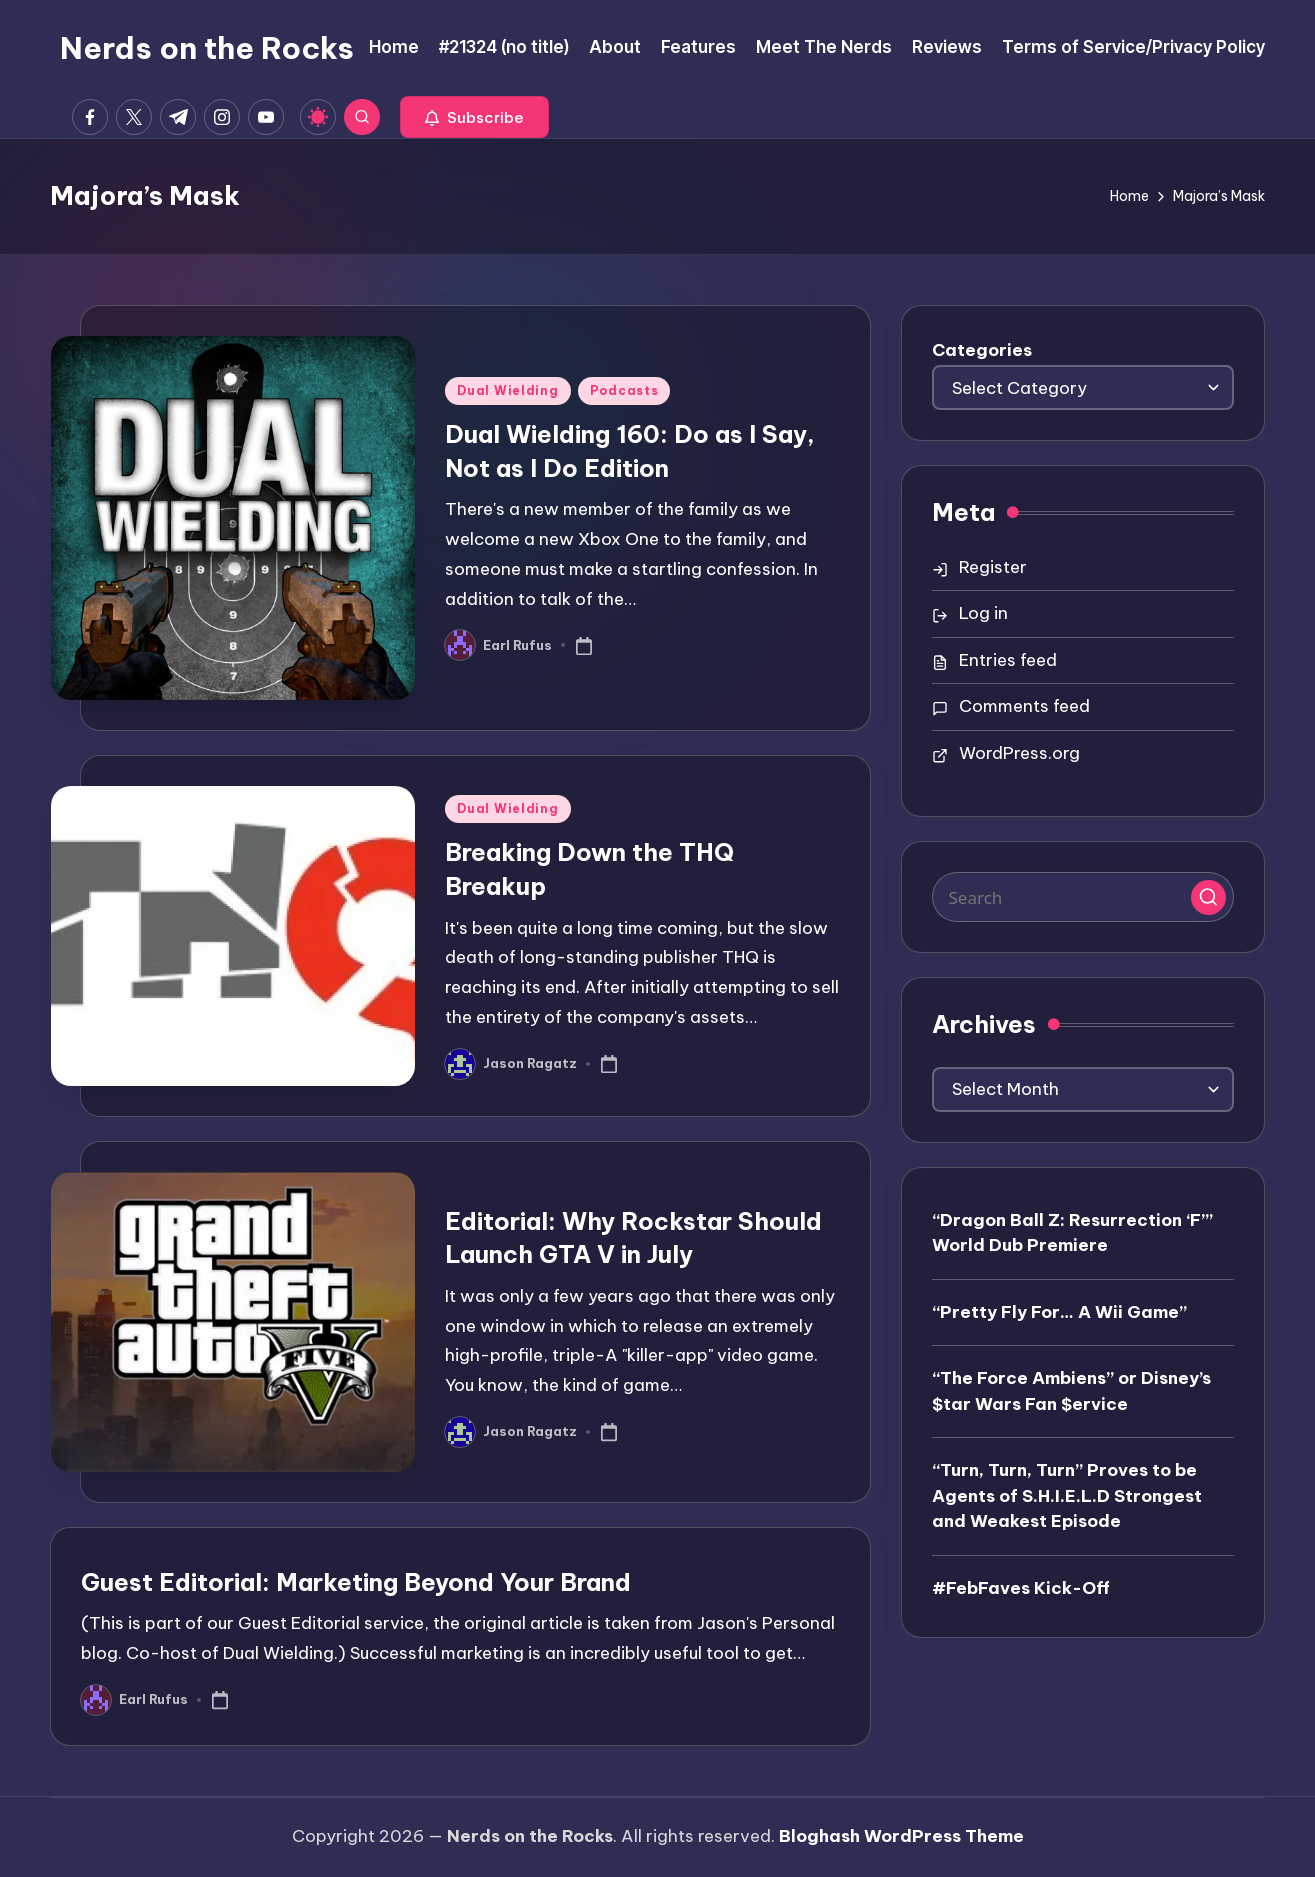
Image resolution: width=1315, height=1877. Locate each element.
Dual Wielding (507, 390)
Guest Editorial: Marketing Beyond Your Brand (356, 1582)
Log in (983, 613)
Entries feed (1008, 660)
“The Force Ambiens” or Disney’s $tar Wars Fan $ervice (1071, 1391)
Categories (982, 350)
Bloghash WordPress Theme (901, 1836)
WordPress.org (1019, 753)
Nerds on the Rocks (207, 48)
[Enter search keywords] (1083, 897)
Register (993, 567)
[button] (474, 117)
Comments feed (1024, 706)
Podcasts (624, 390)
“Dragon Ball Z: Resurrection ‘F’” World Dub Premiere (1072, 1233)
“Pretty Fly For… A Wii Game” (1059, 1312)
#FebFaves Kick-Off (1021, 1588)
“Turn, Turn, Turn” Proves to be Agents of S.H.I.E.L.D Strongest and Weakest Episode (1067, 1495)
